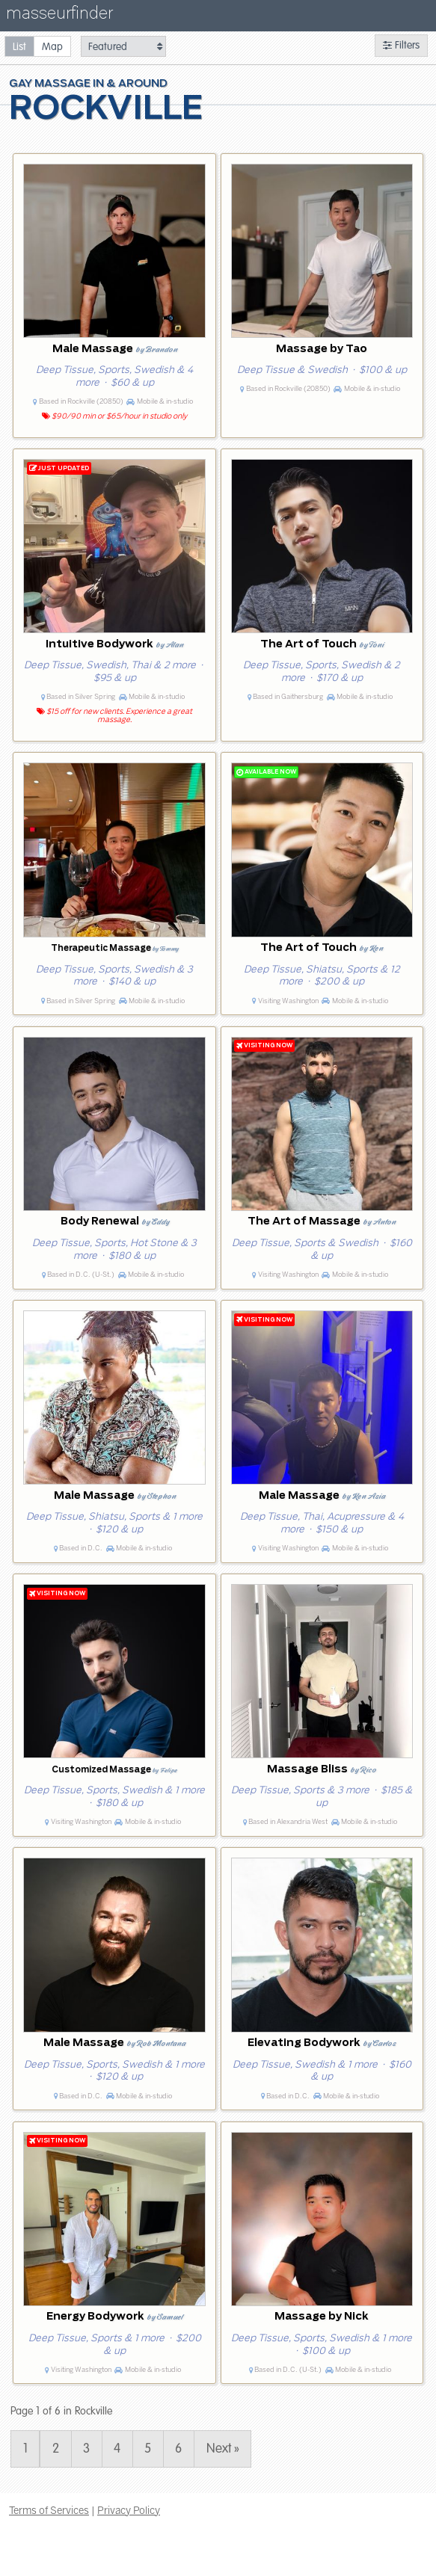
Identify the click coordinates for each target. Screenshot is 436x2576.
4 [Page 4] (117, 2449)
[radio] (19, 46)
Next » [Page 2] (222, 2449)
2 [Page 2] (55, 2449)
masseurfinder (59, 16)
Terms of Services (49, 2510)
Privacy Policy (128, 2510)
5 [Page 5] (147, 2449)
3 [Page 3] (86, 2449)
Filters (401, 45)
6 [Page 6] (178, 2449)
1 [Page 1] (25, 2449)
